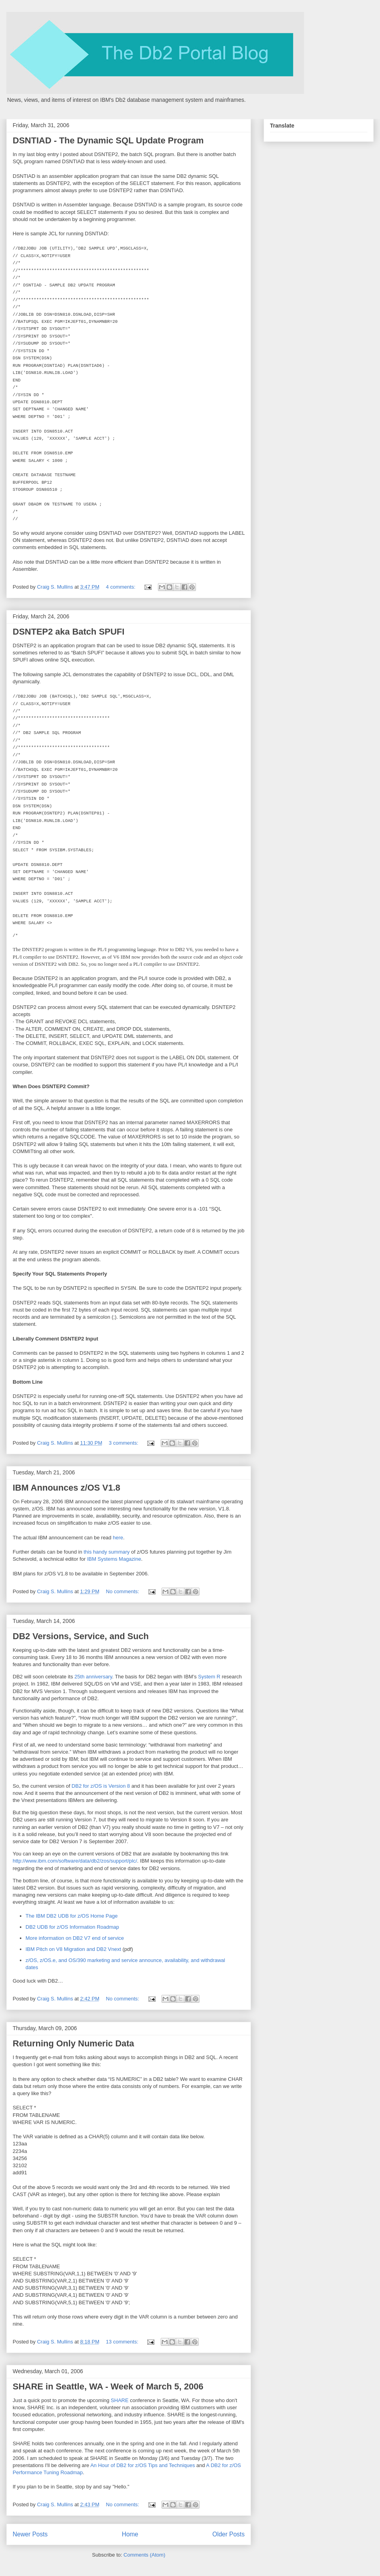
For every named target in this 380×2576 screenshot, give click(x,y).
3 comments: (124, 1443)
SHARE (120, 2400)
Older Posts (229, 2534)
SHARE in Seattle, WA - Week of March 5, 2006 (108, 2386)
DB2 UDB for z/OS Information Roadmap (72, 1927)
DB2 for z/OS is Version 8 (101, 1786)
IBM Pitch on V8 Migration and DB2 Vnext (73, 1949)
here (118, 1538)
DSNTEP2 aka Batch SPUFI (68, 632)
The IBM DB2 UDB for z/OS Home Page (72, 1916)
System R (209, 1677)
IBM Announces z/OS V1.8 (66, 1488)
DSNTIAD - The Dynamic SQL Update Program (108, 140)
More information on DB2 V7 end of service (75, 1938)
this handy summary (107, 1552)
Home (130, 2534)
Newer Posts (30, 2534)
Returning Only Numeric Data (73, 2043)
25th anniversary (93, 1677)
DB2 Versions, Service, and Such (81, 1636)
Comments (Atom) (144, 2555)
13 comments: (123, 2342)
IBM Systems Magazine (114, 1559)
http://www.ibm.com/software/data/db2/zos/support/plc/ (75, 1861)
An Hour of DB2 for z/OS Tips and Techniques (143, 2465)
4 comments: (121, 587)
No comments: (123, 1591)
